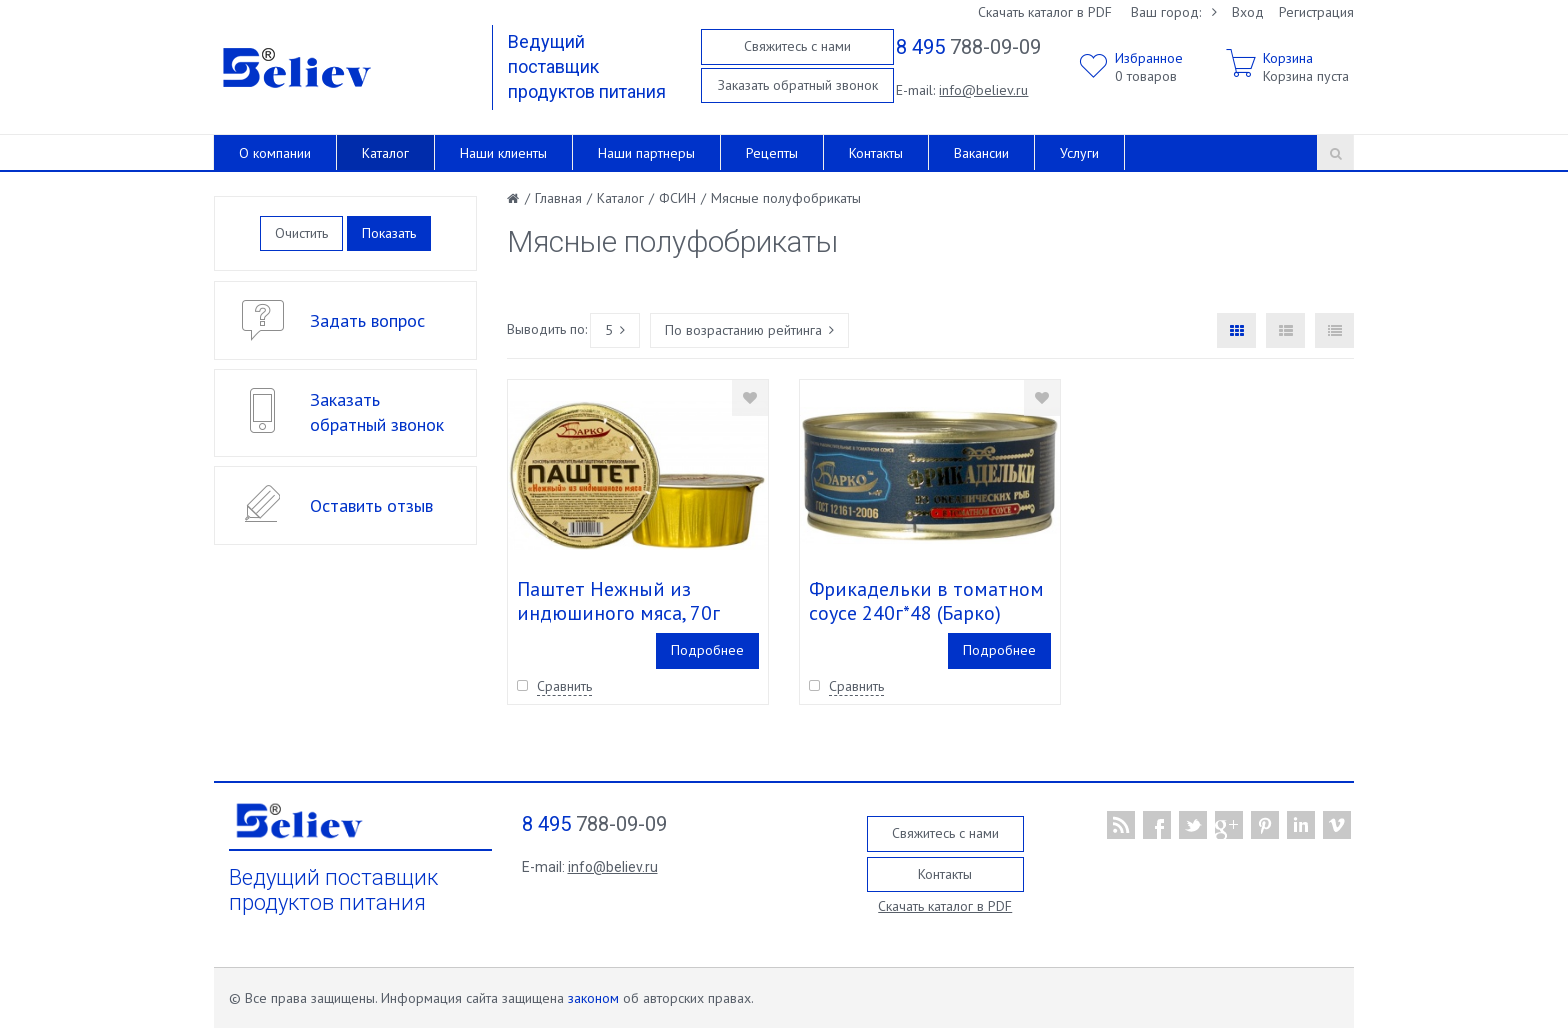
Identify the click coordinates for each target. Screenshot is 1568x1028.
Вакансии (981, 153)
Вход (1248, 12)
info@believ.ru (983, 90)
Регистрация (1316, 12)
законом (593, 998)
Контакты (876, 153)
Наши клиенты (503, 153)
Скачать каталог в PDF (1045, 12)
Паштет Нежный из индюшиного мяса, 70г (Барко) (618, 613)
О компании (275, 153)
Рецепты (772, 153)
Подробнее (707, 650)
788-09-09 (968, 47)
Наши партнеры (646, 153)
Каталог (385, 153)
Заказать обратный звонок (798, 85)
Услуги (1079, 153)
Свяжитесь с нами (797, 46)
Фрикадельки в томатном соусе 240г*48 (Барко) (926, 601)
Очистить (301, 233)
